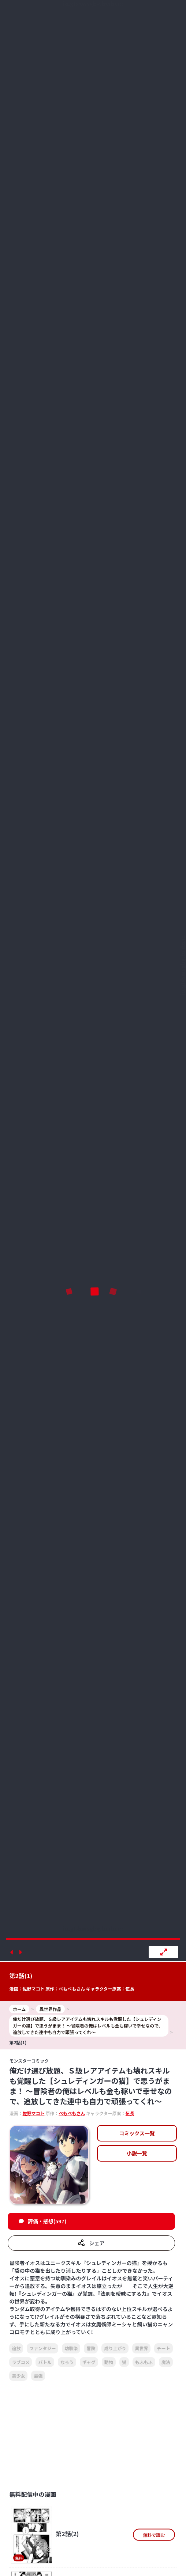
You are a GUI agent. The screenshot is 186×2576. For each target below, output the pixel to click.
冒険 (90, 2348)
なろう (67, 2362)
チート (163, 2348)
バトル (44, 2362)
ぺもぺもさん (72, 1988)
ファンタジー (42, 2348)
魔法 (165, 2362)
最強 (38, 2375)
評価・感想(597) (47, 2221)
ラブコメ (20, 2362)
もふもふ (144, 2362)
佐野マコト (33, 1988)
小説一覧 (137, 2153)
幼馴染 (71, 2348)
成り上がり (115, 2348)
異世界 (141, 2348)
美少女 (18, 2375)
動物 (108, 2362)
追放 (16, 2348)
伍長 (129, 1988)
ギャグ (89, 2362)
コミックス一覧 (137, 2133)
